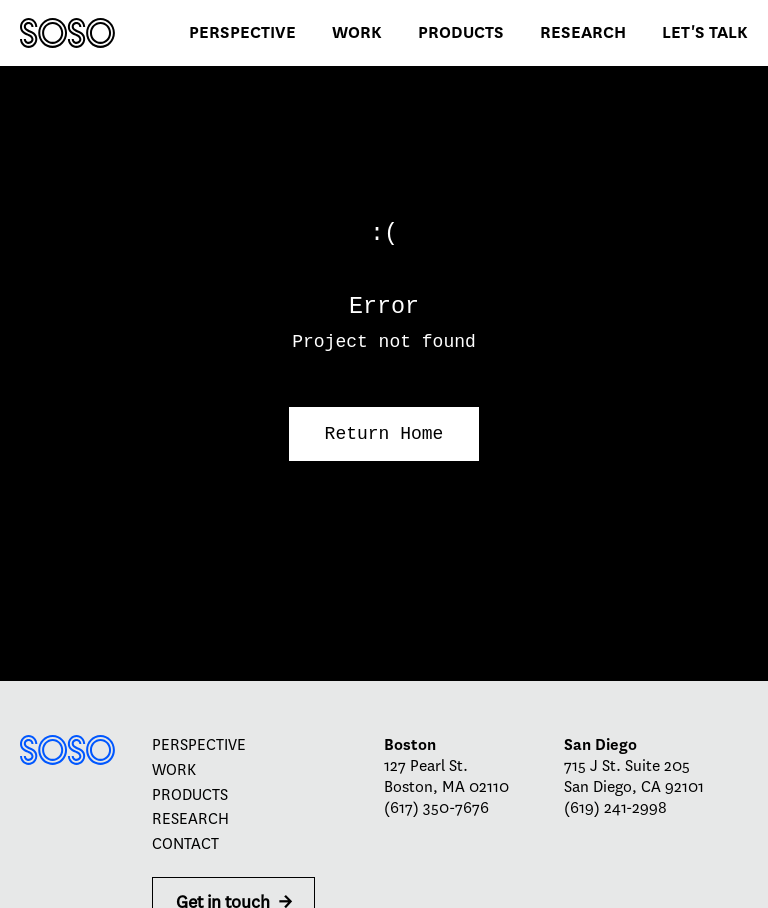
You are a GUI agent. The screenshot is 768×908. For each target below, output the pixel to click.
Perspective (242, 32)
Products (461, 32)
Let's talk (705, 32)
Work (357, 32)
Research (583, 32)
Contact (185, 844)
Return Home (384, 434)
